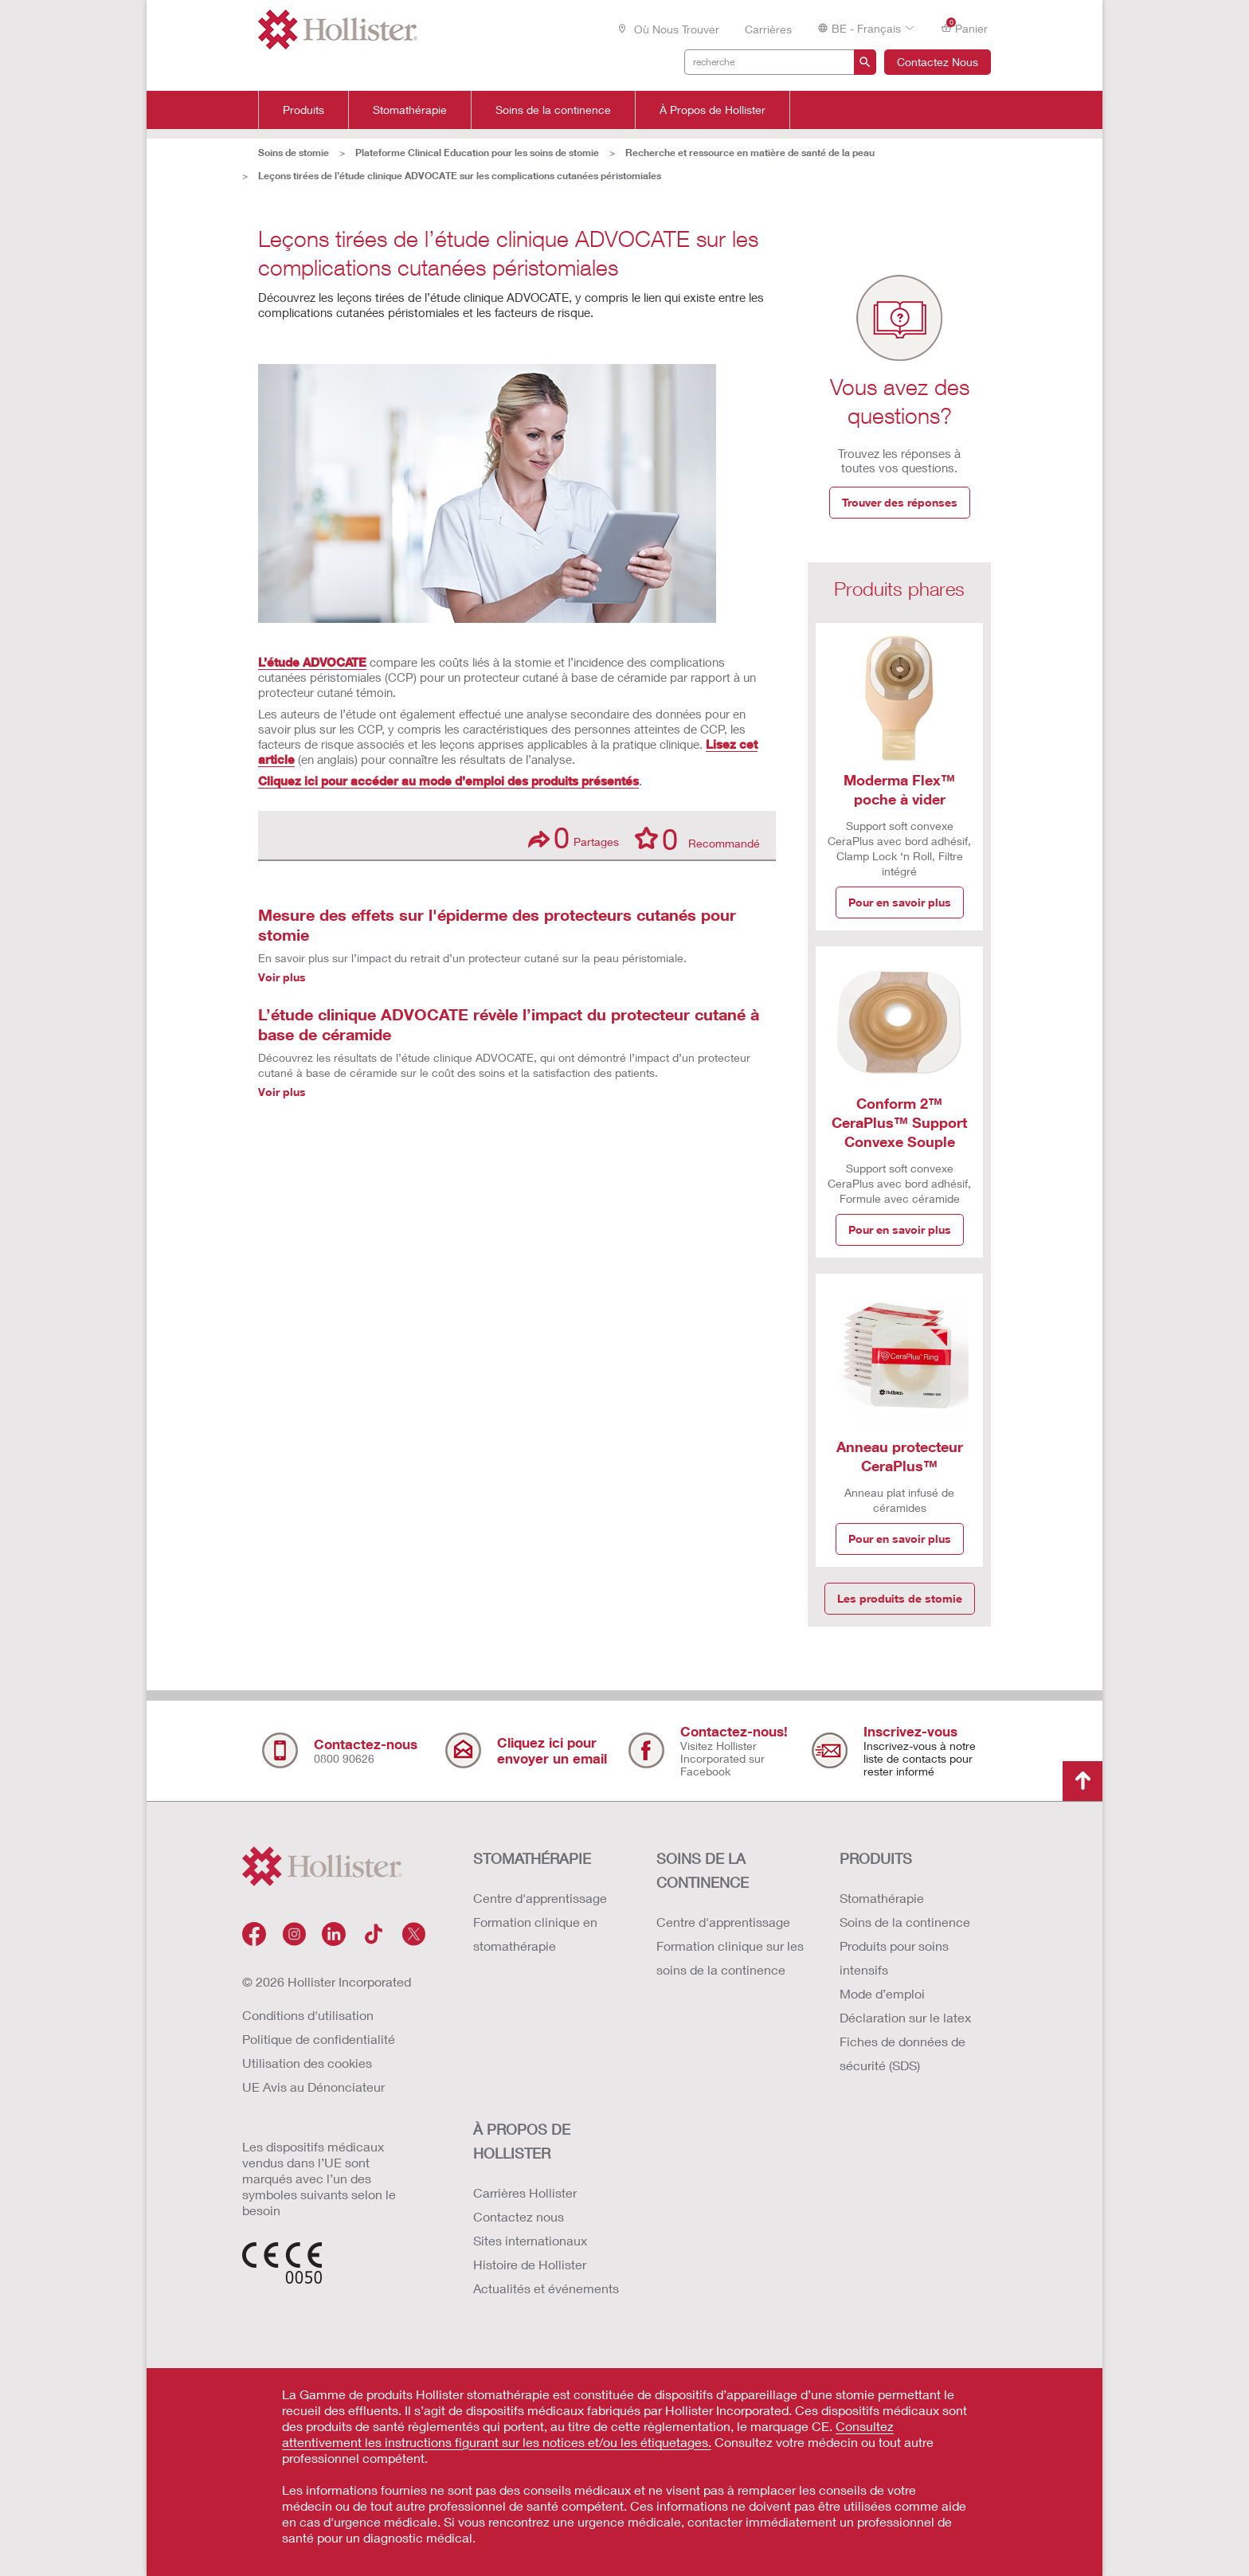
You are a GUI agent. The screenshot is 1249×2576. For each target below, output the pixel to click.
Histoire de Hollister (529, 2264)
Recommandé (697, 838)
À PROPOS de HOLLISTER (521, 2141)
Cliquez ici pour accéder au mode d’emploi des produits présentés (448, 780)
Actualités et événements (546, 2288)
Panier (964, 27)
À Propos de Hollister (712, 110)
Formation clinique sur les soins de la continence (730, 1957)
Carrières (768, 29)
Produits (303, 110)
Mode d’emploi (882, 1993)
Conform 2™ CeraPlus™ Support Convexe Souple (899, 1122)
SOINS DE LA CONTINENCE (702, 1870)
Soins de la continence (553, 110)
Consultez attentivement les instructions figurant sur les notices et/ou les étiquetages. (588, 2433)
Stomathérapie (410, 110)
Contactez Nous (937, 62)
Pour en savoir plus (899, 902)
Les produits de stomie (899, 1598)
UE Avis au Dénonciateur (313, 2086)
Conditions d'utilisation (308, 2014)
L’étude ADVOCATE (312, 662)
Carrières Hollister (525, 2192)
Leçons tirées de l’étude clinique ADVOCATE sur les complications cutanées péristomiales (459, 176)
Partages (573, 838)
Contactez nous (518, 2216)
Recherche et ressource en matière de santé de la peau (750, 153)
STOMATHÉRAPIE (532, 1858)
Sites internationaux (530, 2240)
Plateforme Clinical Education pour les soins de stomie (477, 153)
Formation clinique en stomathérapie (535, 1933)
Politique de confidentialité (318, 2038)
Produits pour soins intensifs (894, 1957)
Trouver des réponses (899, 502)
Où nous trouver (668, 29)
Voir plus (282, 977)
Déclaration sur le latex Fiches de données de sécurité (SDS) (905, 2041)
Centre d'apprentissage (540, 1897)
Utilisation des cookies (307, 2062)
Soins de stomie (293, 153)
